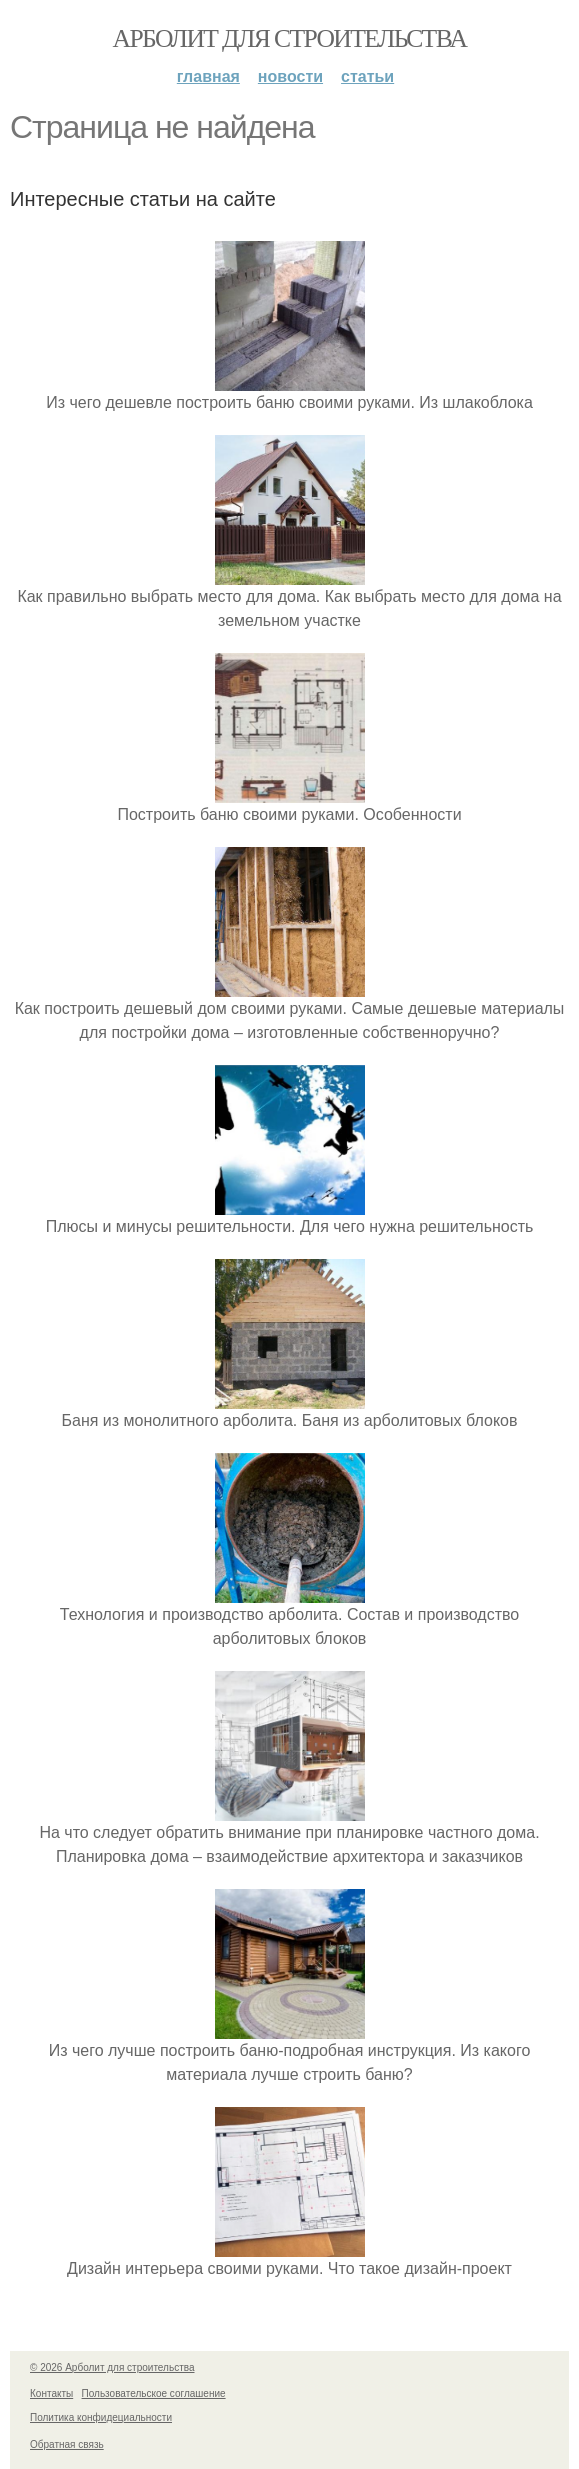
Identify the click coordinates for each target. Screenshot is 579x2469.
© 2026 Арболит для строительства (112, 2367)
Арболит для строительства (290, 38)
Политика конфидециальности (101, 2417)
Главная (208, 76)
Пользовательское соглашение (154, 2393)
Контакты (51, 2393)
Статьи (367, 76)
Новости (290, 76)
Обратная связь (67, 2444)
